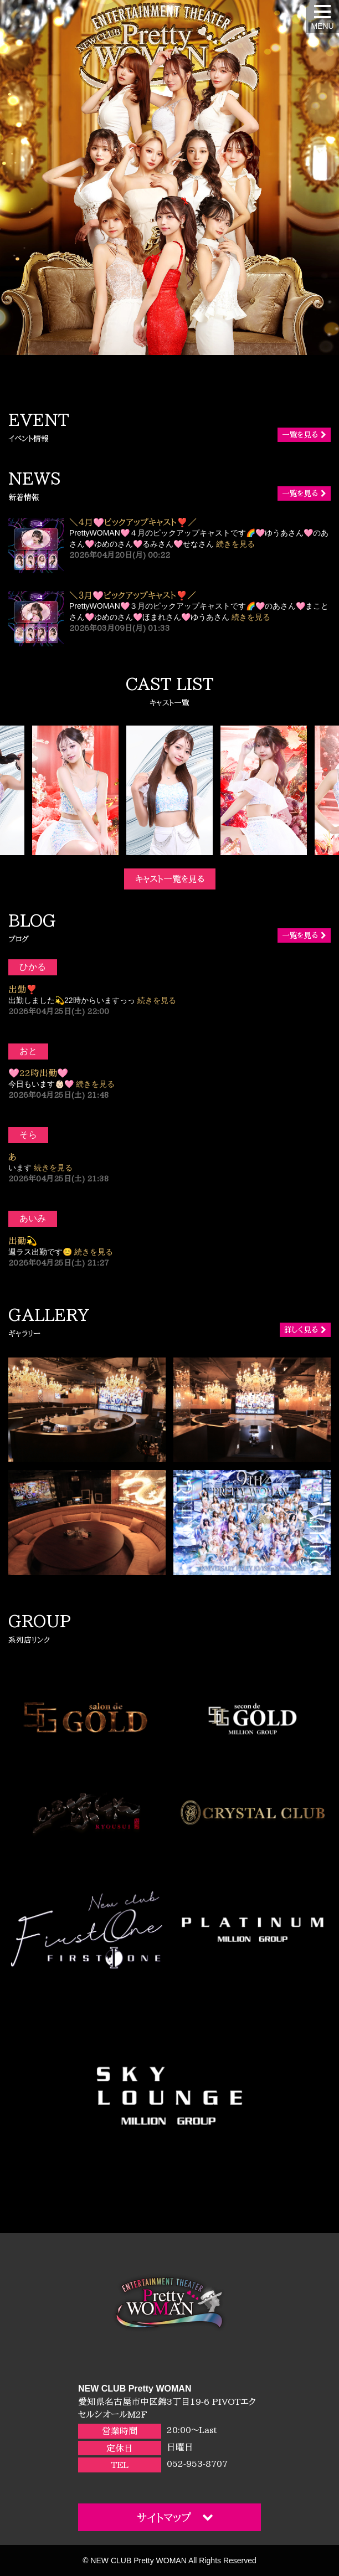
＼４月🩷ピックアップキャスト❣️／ (133, 522)
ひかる (32, 966)
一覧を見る (304, 435)
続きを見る (235, 543)
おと (28, 1051)
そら (28, 1134)
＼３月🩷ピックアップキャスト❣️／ (132, 595)
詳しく (305, 1330)
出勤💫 (22, 1240)
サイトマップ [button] (175, 2517)
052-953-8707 (197, 2463)
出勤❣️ (22, 989)
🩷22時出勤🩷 (38, 1072)
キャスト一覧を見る (169, 879)
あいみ (32, 1218)
